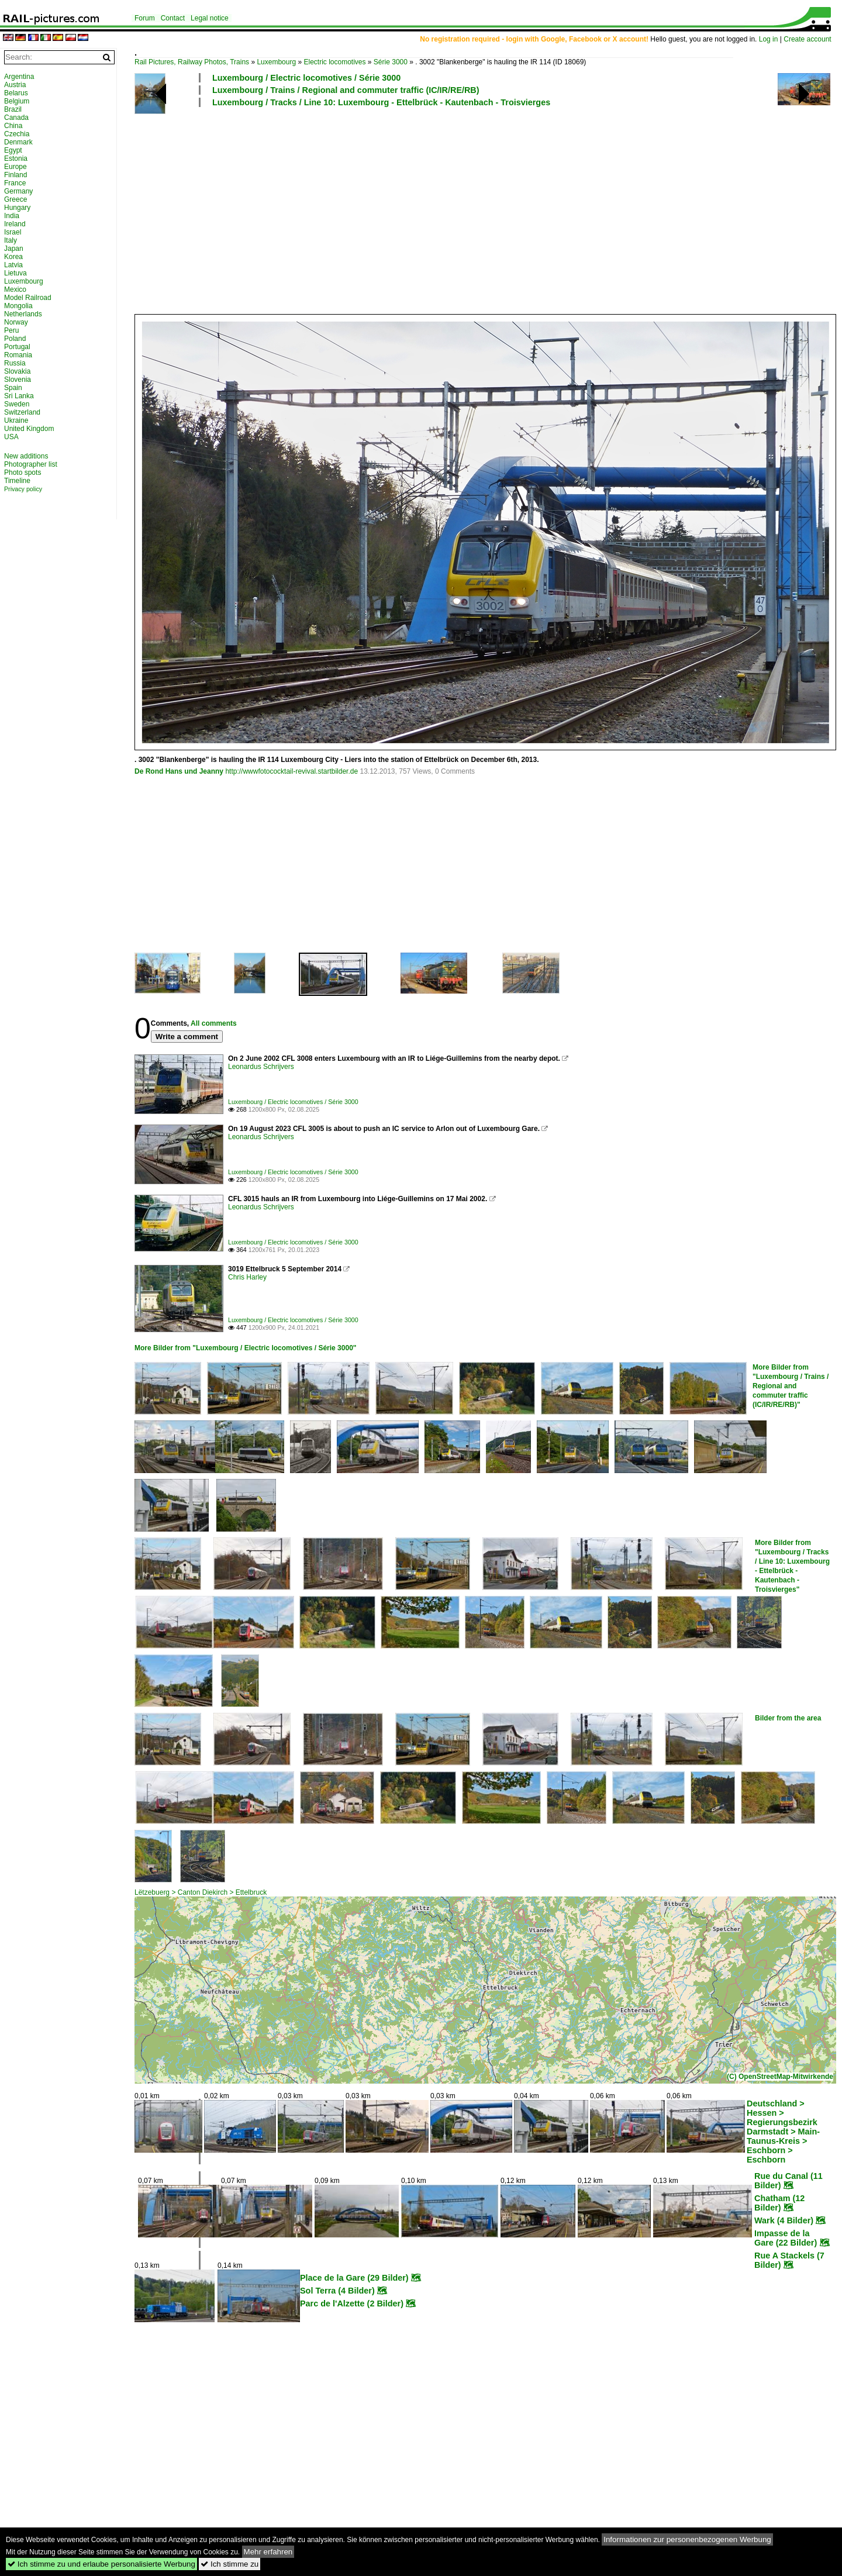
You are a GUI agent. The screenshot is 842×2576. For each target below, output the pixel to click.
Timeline (17, 481)
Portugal (17, 347)
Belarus (16, 93)
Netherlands (23, 314)
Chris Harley (247, 1277)
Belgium (16, 101)
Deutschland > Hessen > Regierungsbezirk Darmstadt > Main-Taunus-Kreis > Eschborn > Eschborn (783, 2131)
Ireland (15, 224)
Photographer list (30, 464)
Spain (13, 388)
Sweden (16, 404)
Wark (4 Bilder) (783, 2220)
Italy (10, 240)
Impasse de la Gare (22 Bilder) (785, 2238)
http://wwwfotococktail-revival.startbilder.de (291, 771)
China (13, 126)
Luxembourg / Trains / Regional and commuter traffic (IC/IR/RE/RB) (345, 90)
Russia (15, 363)
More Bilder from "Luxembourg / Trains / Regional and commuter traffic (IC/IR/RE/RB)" (791, 1386)
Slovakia (17, 371)
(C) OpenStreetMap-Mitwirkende (780, 2076)
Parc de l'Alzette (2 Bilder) (351, 2303)
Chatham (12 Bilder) (779, 2203)
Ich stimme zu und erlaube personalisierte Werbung (101, 2564)
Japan (13, 248)
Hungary (17, 208)
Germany (18, 191)
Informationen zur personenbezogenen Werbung (687, 2539)
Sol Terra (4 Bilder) (337, 2290)
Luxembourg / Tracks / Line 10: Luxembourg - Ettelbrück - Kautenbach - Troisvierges (381, 102)
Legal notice (210, 18)
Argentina (19, 77)
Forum (144, 18)
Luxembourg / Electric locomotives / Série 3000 (306, 77)
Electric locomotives (334, 62)
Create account (807, 39)
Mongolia (18, 306)
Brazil (13, 109)
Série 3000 (391, 62)
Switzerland (22, 412)
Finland (15, 175)
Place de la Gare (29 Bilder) (354, 2277)
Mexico (15, 289)
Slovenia (17, 379)
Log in (768, 39)
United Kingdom (29, 429)
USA (11, 437)
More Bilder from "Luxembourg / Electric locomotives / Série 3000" (245, 1348)
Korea (13, 257)
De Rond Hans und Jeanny (178, 771)
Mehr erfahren (268, 2551)
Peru (11, 330)
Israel (12, 232)
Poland (15, 338)
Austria (15, 85)
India (11, 216)
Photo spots (22, 472)
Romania (18, 355)
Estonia (15, 158)
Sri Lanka (19, 396)
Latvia (13, 265)
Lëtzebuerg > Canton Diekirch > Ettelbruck (200, 1892)
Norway (16, 322)
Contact (173, 18)
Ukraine (16, 420)
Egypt (13, 150)
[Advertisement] (482, 210)
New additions (26, 456)
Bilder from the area (788, 1718)
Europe (15, 167)
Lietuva (15, 273)
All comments (214, 1023)
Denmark (18, 142)
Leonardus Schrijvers (261, 1067)
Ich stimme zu (229, 2564)
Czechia (16, 134)
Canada (16, 117)
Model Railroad (27, 298)
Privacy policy (23, 488)
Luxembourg (276, 62)
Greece (15, 199)
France (15, 183)
